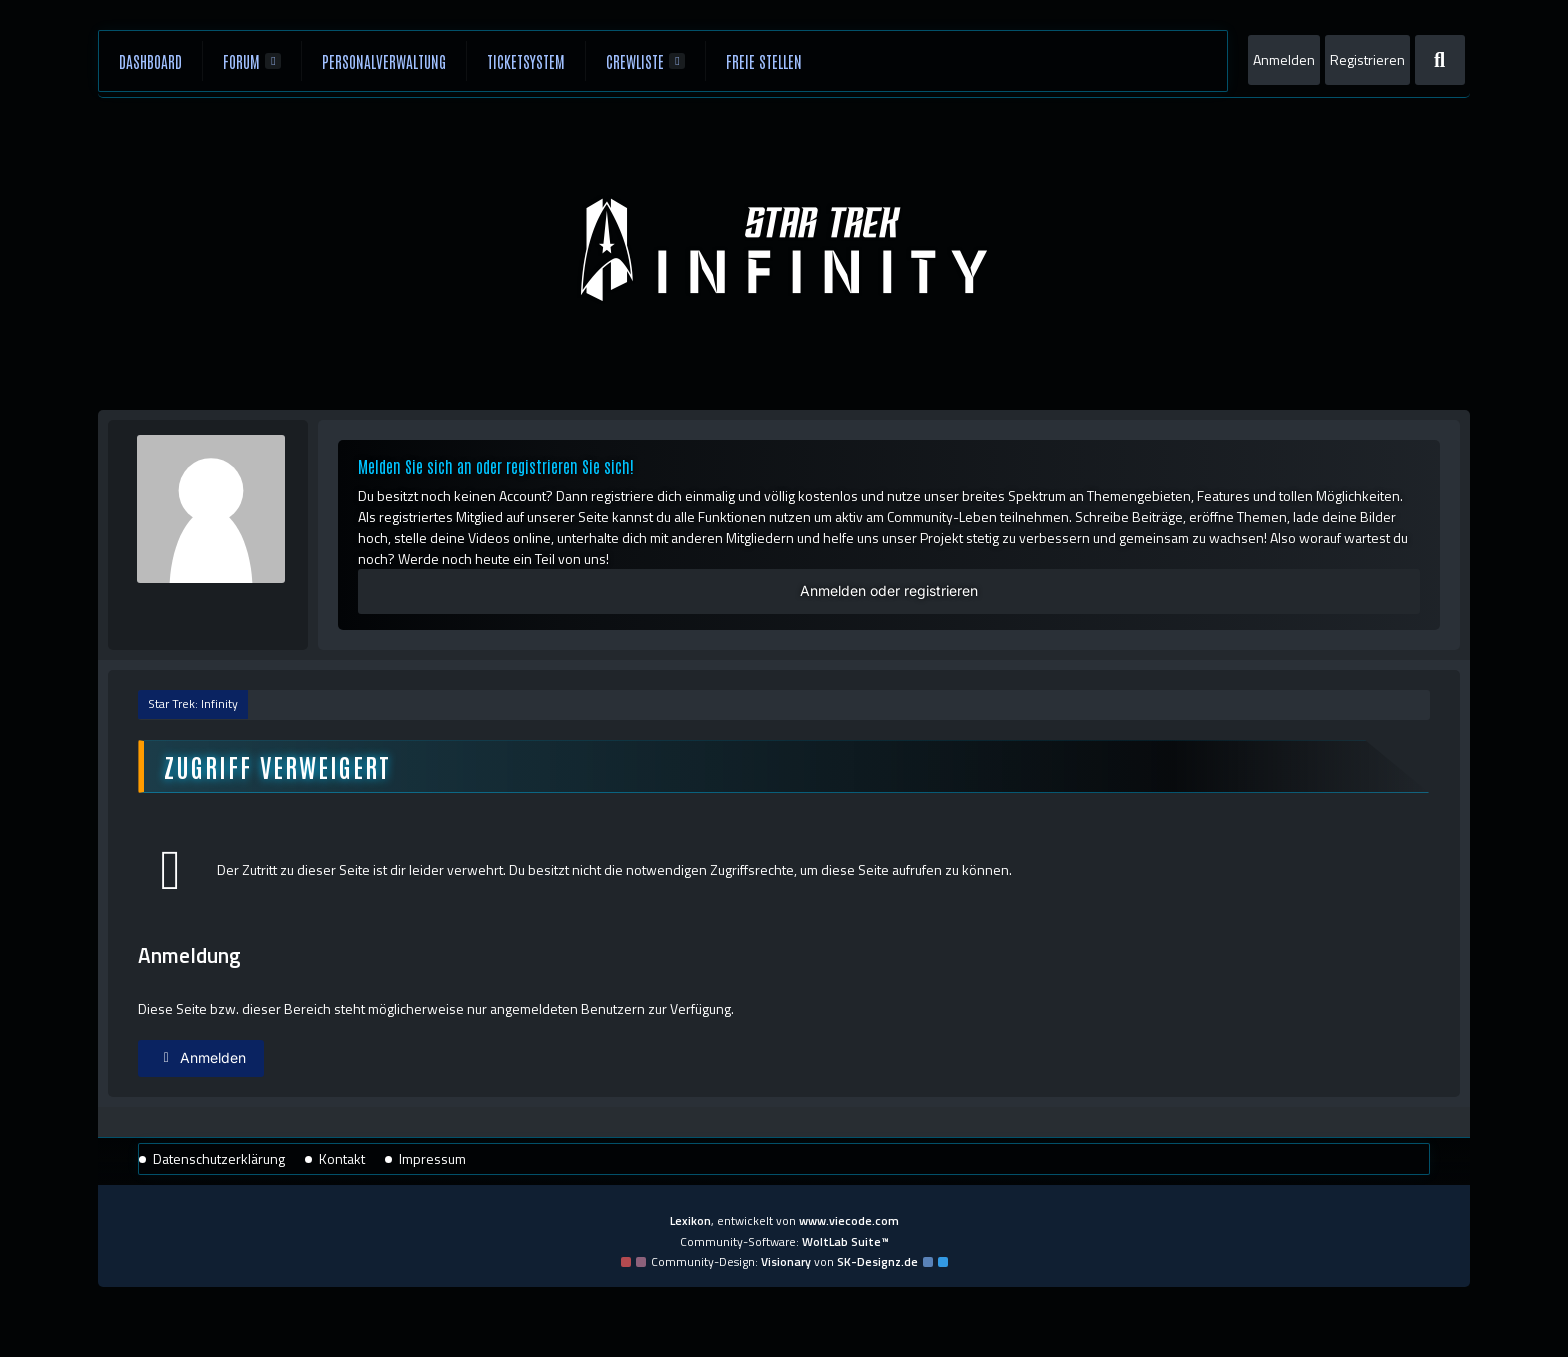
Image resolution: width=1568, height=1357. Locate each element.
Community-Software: (784, 1241)
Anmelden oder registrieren (889, 590)
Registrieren (1367, 59)
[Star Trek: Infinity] (784, 250)
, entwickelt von (784, 1220)
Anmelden (1284, 59)
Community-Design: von (784, 1261)
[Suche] (1440, 60)
